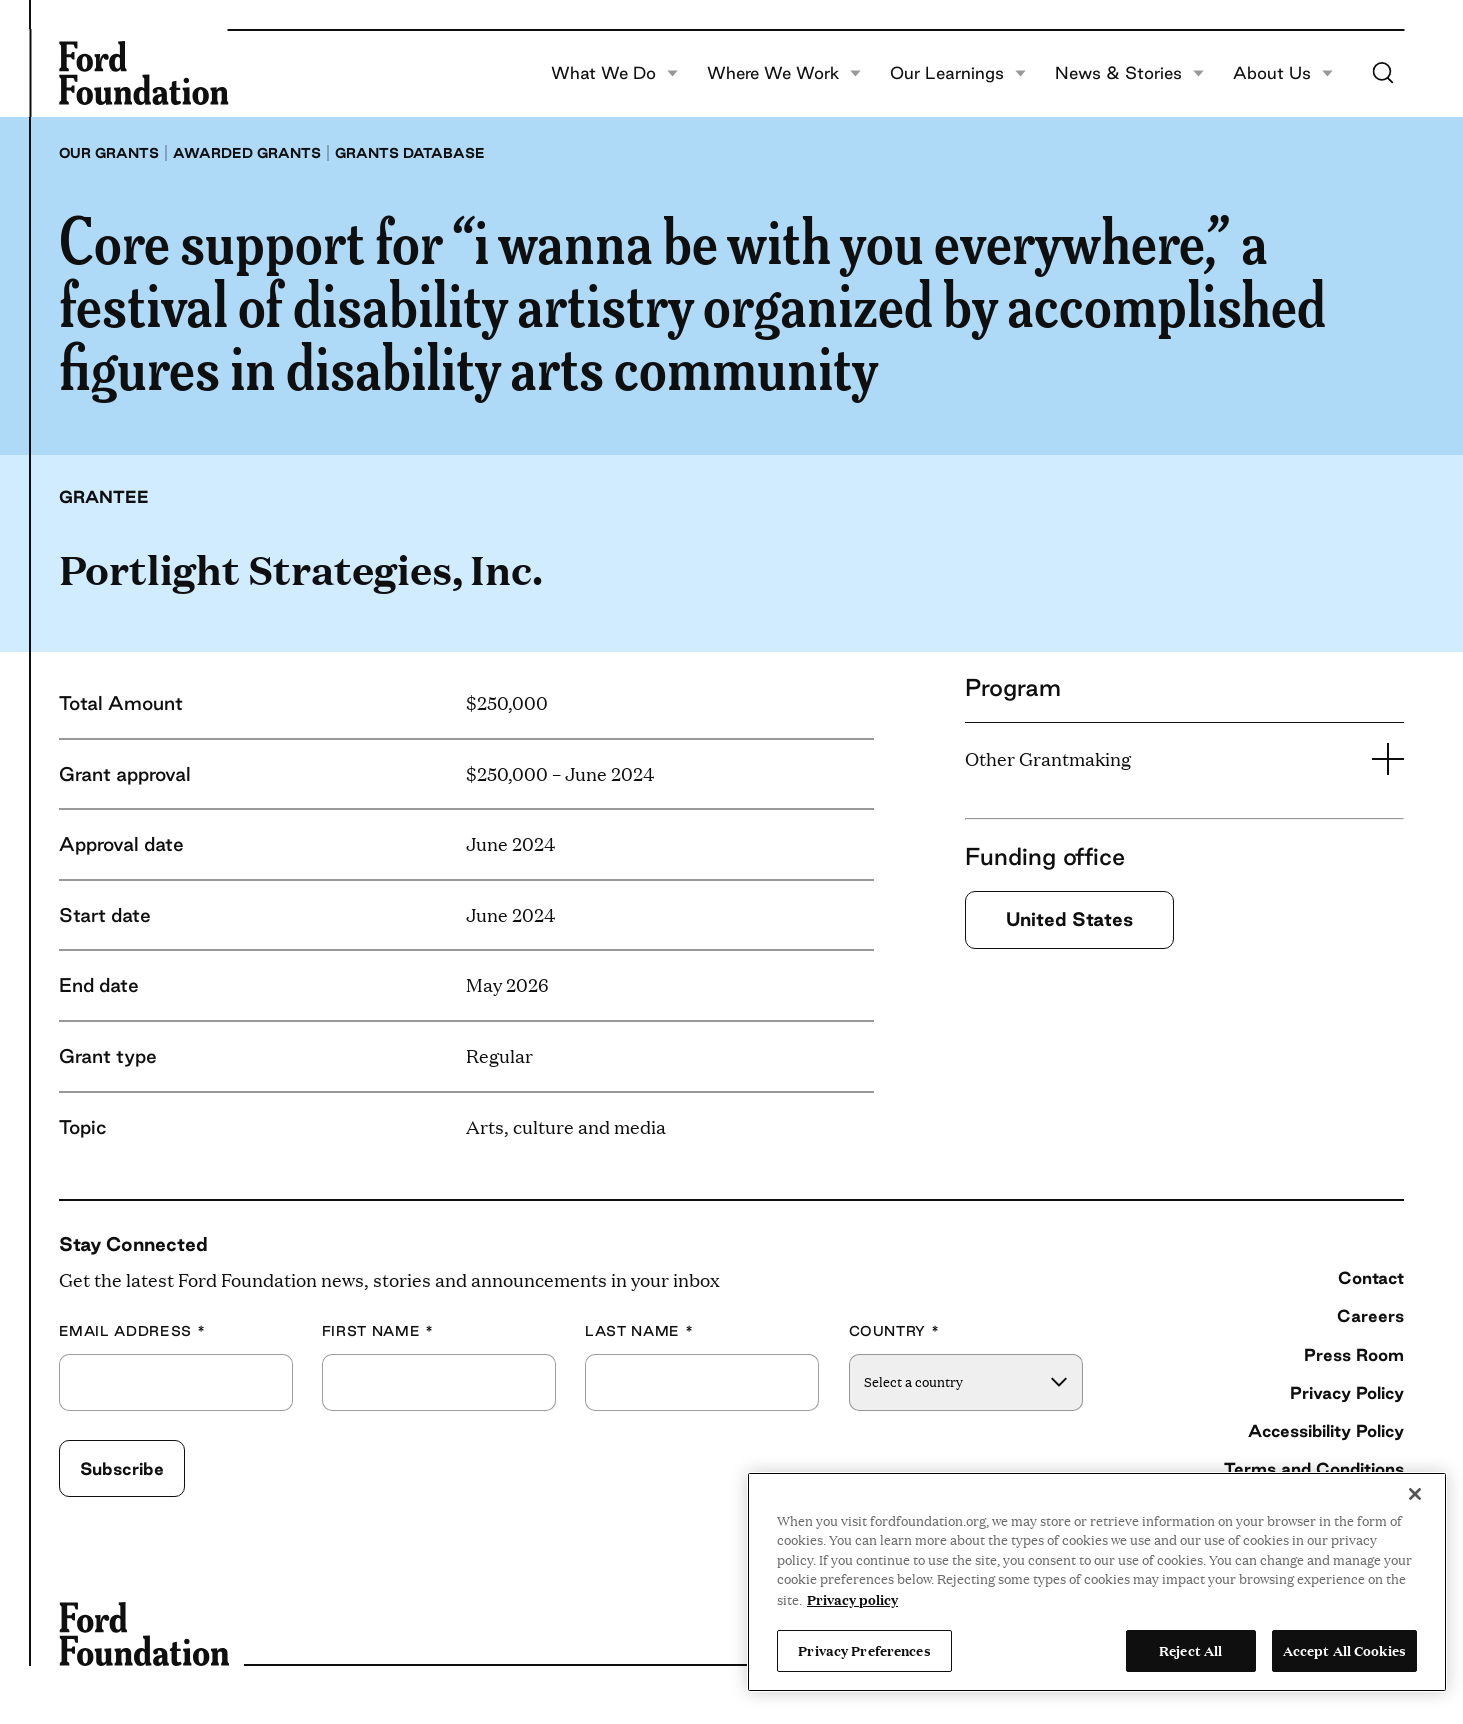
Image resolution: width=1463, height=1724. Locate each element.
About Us (1283, 73)
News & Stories (1129, 73)
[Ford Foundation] (144, 73)
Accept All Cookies (1344, 1650)
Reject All (1190, 1650)
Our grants (109, 153)
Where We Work (784, 73)
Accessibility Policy (1326, 1430)
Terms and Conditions (1314, 1468)
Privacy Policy (1347, 1392)
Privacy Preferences (864, 1650)
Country (894, 1331)
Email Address (132, 1331)
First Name (378, 1331)
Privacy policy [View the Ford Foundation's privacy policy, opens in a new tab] (852, 1599)
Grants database (410, 153)
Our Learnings (958, 73)
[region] (1097, 1582)
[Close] (1415, 1494)
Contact (1371, 1277)
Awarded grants (247, 153)
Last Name (639, 1331)
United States (1069, 919)
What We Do (614, 73)
